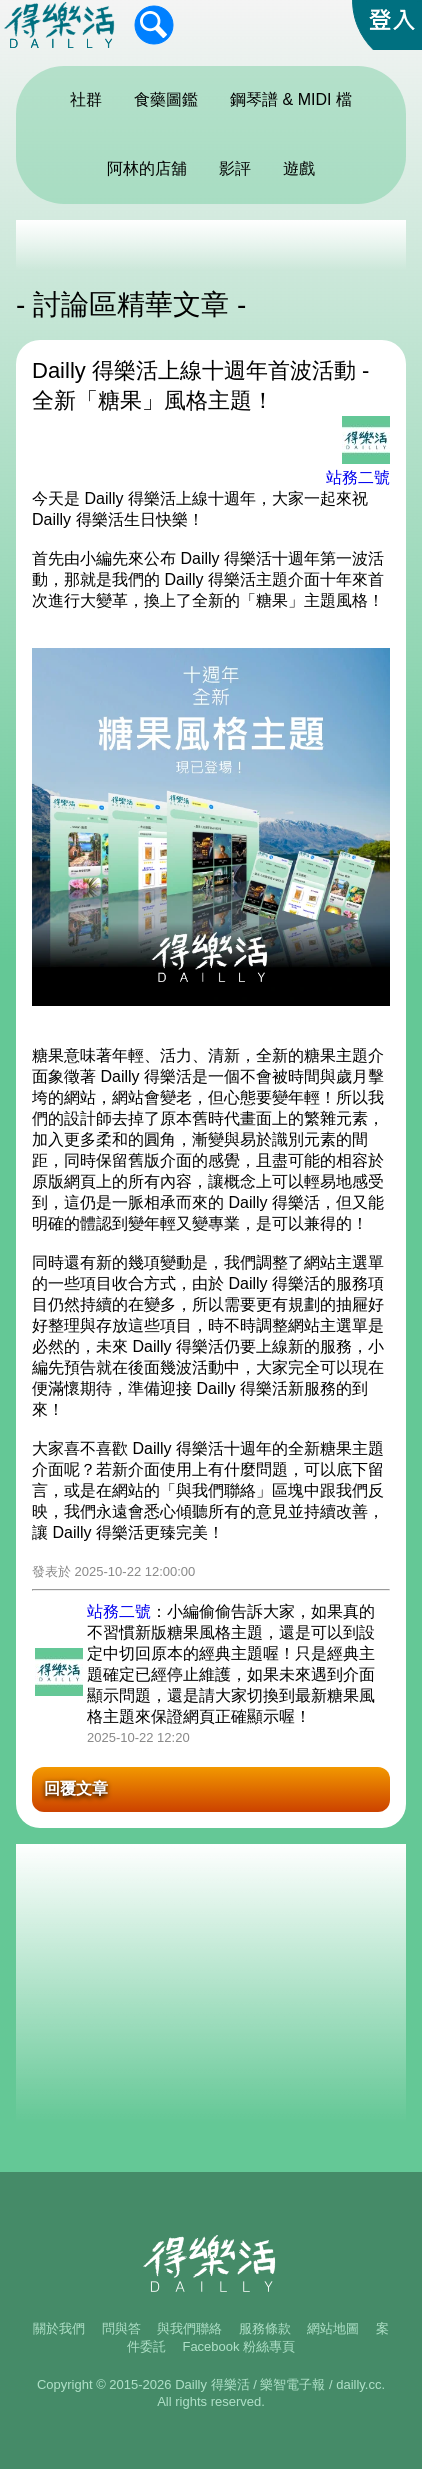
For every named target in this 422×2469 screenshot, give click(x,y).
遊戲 (299, 168)
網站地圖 (333, 2328)
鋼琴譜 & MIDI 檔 (291, 99)
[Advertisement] (211, 245)
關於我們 (59, 2328)
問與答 (121, 2328)
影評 (235, 168)
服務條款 (265, 2328)
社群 (86, 99)
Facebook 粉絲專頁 (238, 2346)
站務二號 (358, 477)
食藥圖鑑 (166, 99)
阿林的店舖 (147, 168)
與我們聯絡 (189, 2328)
